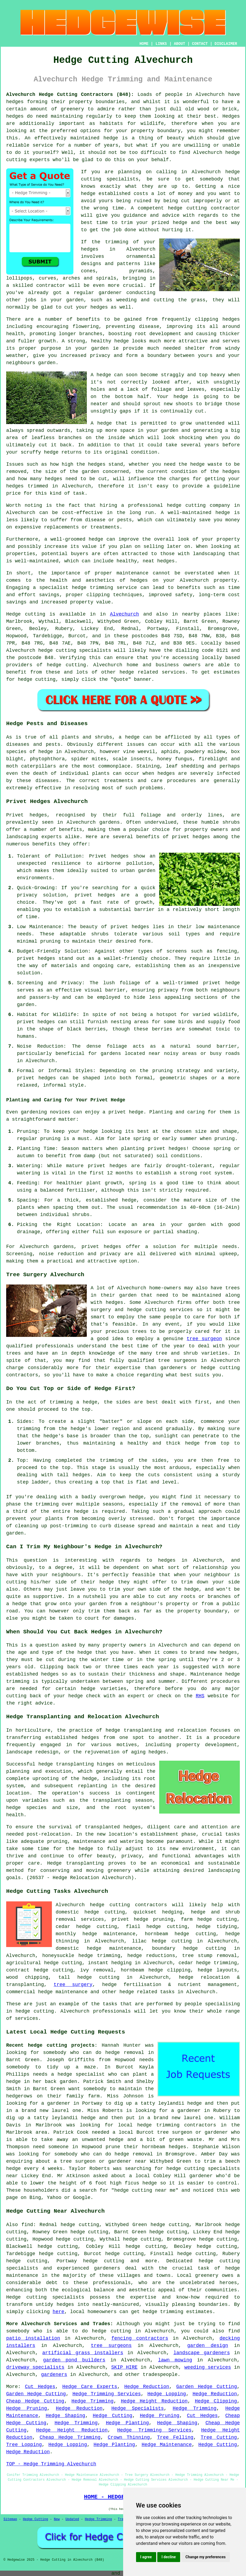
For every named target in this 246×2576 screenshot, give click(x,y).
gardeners (54, 2374)
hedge (180, 222)
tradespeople (160, 2374)
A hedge (101, 423)
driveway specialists (35, 2367)
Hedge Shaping (65, 2415)
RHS (200, 1696)
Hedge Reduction (146, 2386)
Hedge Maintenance (167, 2444)
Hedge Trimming (93, 2401)
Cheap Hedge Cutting (35, 2401)
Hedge (13, 614)
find (27, 2224)
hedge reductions (151, 1955)
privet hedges (101, 1246)
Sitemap (10, 2519)
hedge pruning (153, 1919)
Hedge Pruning (26, 2408)
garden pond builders (74, 2360)
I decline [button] (169, 2557)
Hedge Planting (127, 2423)
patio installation (33, 2338)
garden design (207, 2345)
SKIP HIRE (124, 2367)
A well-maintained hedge (195, 512)
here (58, 2311)
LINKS (161, 44)
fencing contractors (139, 2338)
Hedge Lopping (166, 2394)
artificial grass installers (82, 2353)
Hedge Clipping (216, 2401)
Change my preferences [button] (206, 2557)
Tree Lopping (24, 2444)
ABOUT (179, 44)
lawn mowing (175, 2360)
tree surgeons (177, 1360)
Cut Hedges (40, 2386)
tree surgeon (204, 1338)
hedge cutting (217, 1919)
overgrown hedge (121, 1497)
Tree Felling (175, 2437)
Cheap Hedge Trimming (70, 2437)
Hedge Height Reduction (154, 2401)
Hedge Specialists (137, 2408)
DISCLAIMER (226, 44)
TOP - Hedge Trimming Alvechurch (51, 2464)
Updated (72, 2519)
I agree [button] (146, 2557)
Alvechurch (124, 614)
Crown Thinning (129, 2437)
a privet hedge (122, 1112)
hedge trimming (216, 1963)
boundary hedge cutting (189, 1948)
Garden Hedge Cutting (206, 2386)
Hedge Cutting (112, 2415)
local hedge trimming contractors (167, 2125)
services (173, 672)
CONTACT (200, 44)
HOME (144, 44)
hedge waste (206, 464)
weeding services (207, 2367)
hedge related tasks (146, 1992)
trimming (111, 1460)
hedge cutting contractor (204, 208)
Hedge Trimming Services (106, 2394)
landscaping (224, 1870)
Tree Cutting (219, 2437)
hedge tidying (216, 1926)
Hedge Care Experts (89, 2386)
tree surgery (73, 1984)
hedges (15, 101)
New (57, 2519)
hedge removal (124, 2052)
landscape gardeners (201, 2353)
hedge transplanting (66, 1764)
